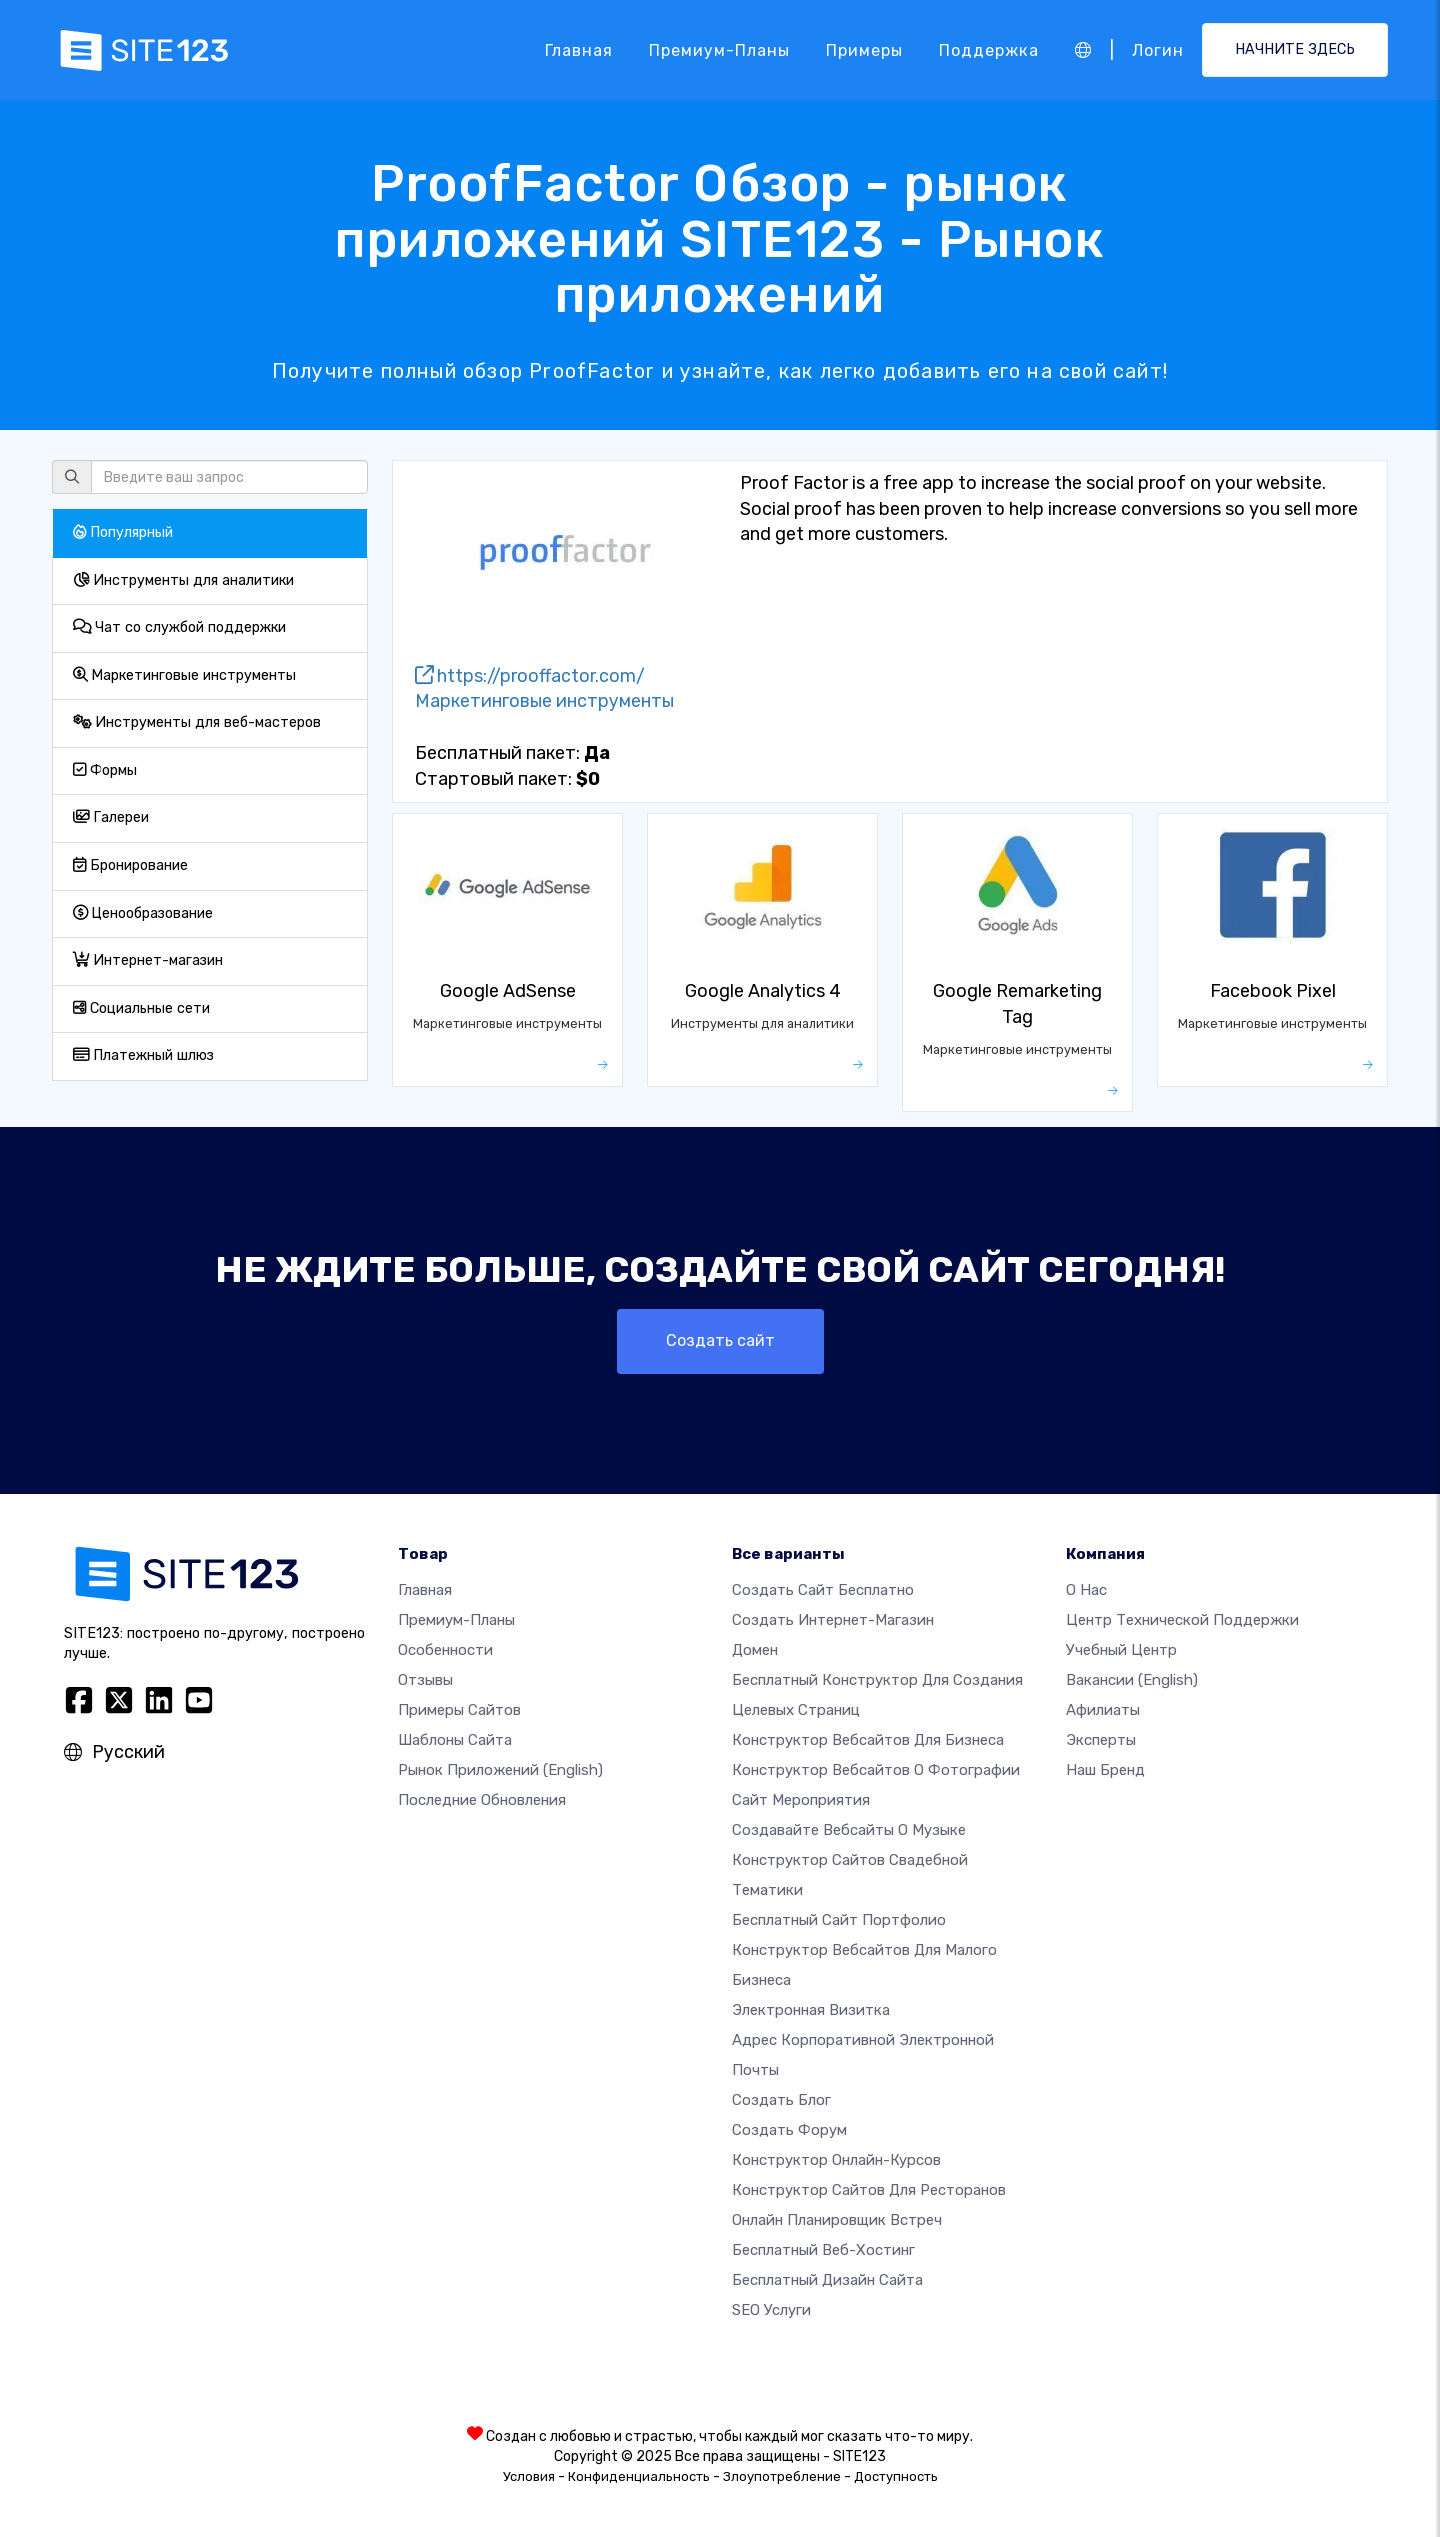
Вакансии (1132, 1680)
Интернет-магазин (148, 960)
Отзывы (425, 1680)
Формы (105, 770)
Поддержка (989, 49)
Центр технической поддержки (1182, 1620)
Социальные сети (141, 1008)
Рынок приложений (500, 1770)
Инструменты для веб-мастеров (197, 722)
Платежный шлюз (143, 1055)
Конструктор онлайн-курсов (836, 2160)
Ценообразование (143, 913)
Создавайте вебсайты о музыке (849, 1830)
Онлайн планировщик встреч (837, 2220)
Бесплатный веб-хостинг (823, 2250)
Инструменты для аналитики (183, 580)
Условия (529, 2476)
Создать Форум (789, 2130)
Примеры (864, 49)
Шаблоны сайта (455, 1740)
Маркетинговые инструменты (184, 675)
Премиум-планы (719, 49)
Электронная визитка (811, 2010)
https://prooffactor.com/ (530, 676)
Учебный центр (1121, 1650)
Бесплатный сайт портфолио (839, 1920)
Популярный (123, 532)
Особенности (445, 1650)
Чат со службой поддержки (179, 627)
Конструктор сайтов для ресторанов (869, 2190)
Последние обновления (482, 1800)
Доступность (896, 2476)
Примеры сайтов (459, 1710)
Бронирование (130, 865)
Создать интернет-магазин (833, 1620)
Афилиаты (1103, 1710)
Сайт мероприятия (801, 1800)
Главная (579, 49)
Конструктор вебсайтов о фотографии (876, 1770)
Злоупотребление (782, 2476)
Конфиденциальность (639, 2476)
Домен (755, 1650)
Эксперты (1101, 1740)
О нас (1086, 1590)
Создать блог (781, 2100)
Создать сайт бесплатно (823, 1590)
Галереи (111, 817)
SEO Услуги (771, 2310)
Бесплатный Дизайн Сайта (827, 2280)
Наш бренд (1105, 1770)
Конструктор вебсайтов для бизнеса (868, 1740)
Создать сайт (720, 1340)
